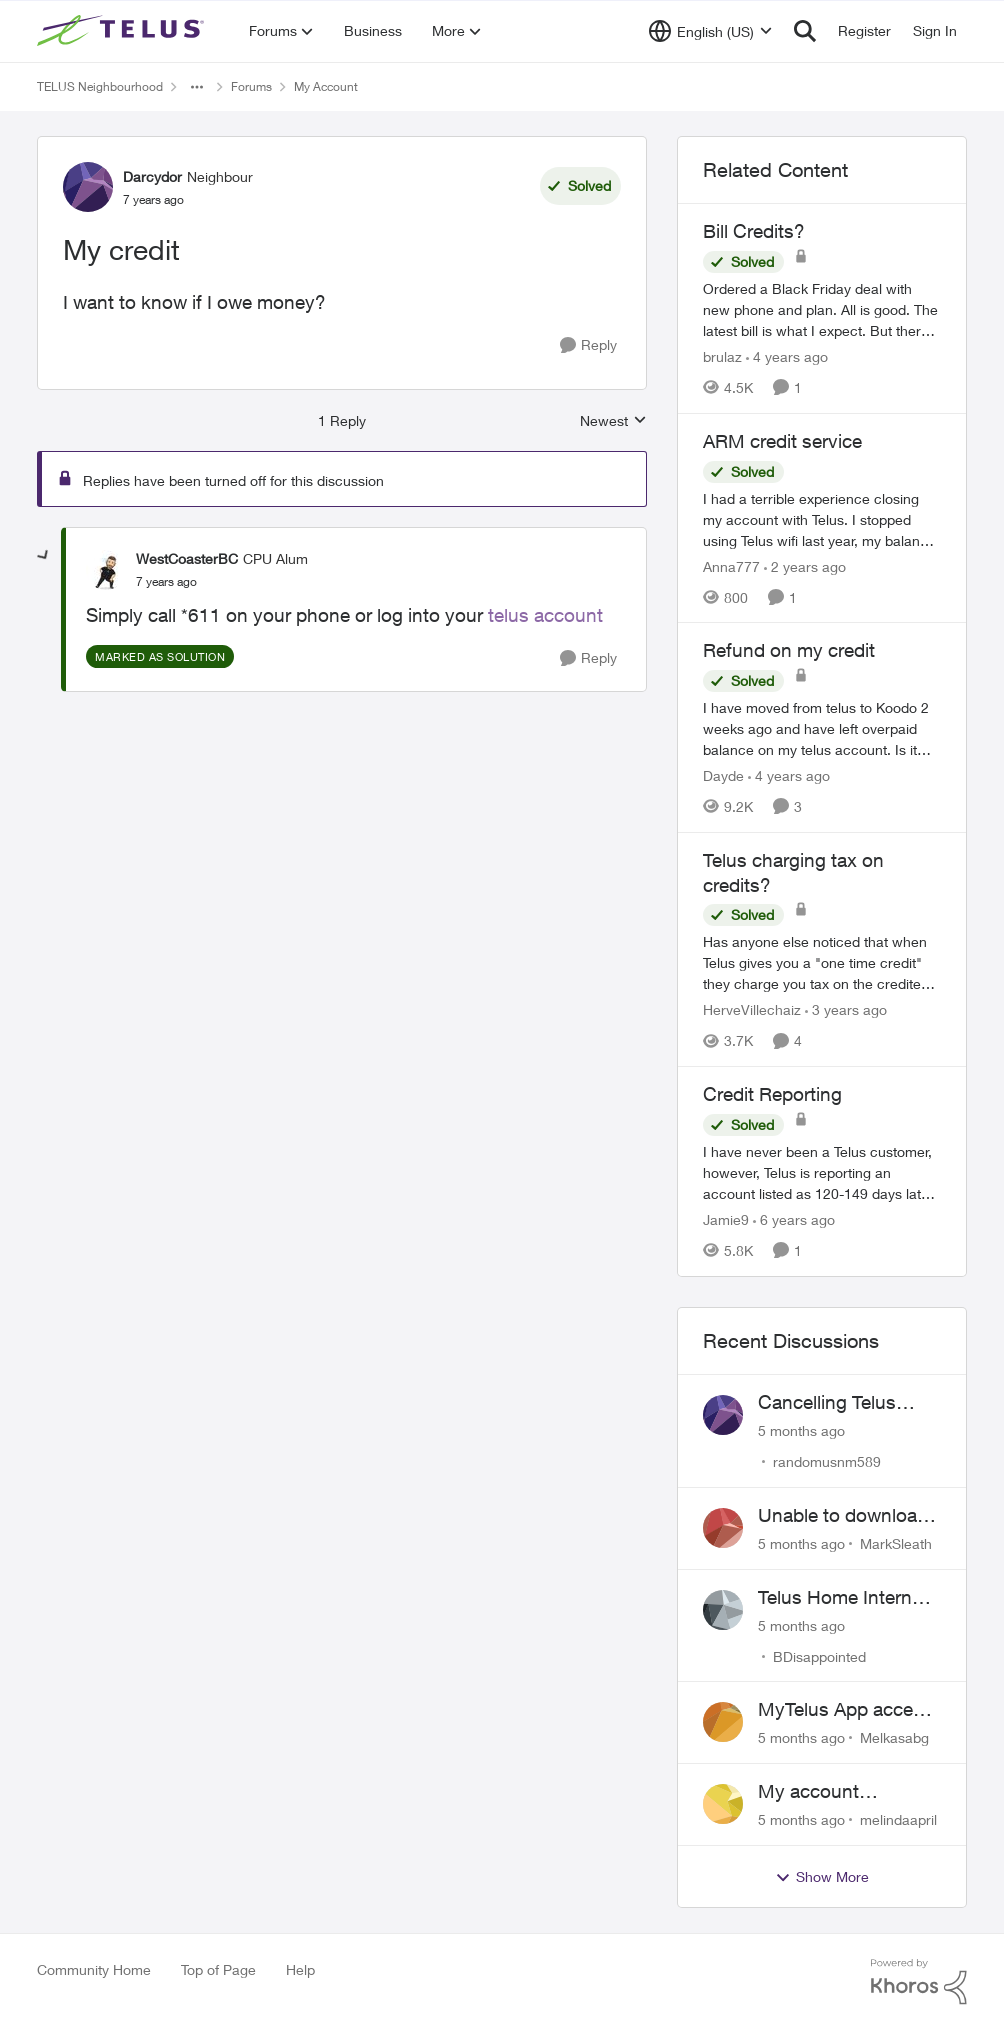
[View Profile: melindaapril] (723, 1804)
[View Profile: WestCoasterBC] (106, 570)
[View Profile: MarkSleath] (723, 1528)
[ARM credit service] (822, 518)
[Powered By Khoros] (919, 1982)
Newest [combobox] (613, 421)
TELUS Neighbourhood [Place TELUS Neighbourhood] (100, 86)
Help (300, 1969)
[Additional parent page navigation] (197, 87)
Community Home (94, 1969)
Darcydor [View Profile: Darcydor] (152, 176)
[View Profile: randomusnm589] (723, 1415)
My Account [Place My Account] (326, 86)
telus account (545, 615)
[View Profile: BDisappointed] (723, 1610)
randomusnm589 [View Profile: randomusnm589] (827, 1461)
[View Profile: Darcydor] (88, 187)
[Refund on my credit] (822, 728)
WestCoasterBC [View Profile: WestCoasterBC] (187, 558)
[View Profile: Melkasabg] (723, 1722)
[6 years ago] (794, 1219)
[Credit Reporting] (822, 1172)
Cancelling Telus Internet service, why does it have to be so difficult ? (846, 1403)
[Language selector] (710, 31)
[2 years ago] (805, 565)
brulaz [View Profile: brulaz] (722, 356)
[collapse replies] (44, 556)
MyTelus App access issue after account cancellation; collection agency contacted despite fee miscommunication (849, 1710)
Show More (822, 1877)
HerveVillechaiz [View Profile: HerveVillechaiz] (752, 1009)
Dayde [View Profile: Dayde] (723, 775)
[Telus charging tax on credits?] (822, 962)
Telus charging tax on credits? (793, 872)
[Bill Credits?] (822, 309)
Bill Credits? (754, 231)
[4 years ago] (787, 356)
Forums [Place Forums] (251, 86)
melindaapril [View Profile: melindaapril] (898, 1819)
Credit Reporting (772, 1094)
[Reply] (588, 345)
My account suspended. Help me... (830, 1792)
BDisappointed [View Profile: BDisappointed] (819, 1655)
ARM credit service (782, 441)
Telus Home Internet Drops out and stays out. (844, 1598)
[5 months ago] (801, 1430)
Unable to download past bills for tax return (843, 1516)
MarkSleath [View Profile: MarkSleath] (896, 1543)
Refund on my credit (789, 650)
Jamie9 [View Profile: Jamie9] (726, 1219)
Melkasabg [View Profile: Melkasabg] (894, 1737)
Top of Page (218, 1969)
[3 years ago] (846, 1009)
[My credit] (166, 582)
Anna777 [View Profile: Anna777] (731, 565)
